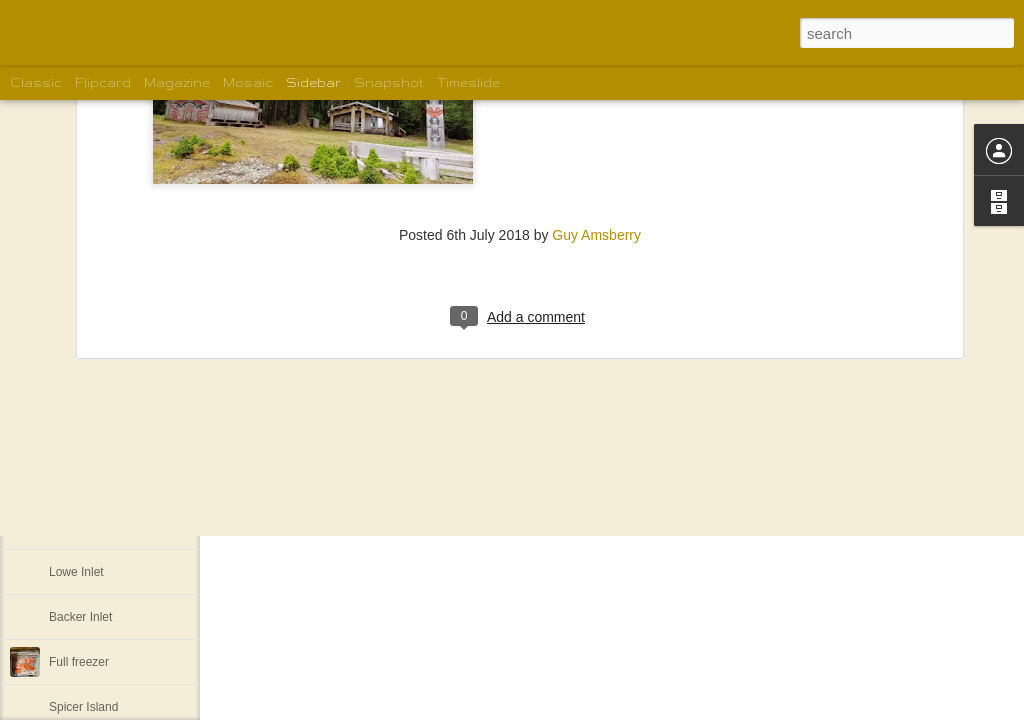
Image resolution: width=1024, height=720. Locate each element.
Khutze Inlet (80, 527)
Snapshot (389, 82)
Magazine (177, 82)
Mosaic (248, 82)
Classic (36, 82)
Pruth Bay (75, 437)
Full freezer (79, 662)
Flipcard (103, 82)
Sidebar (313, 82)
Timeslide (468, 82)
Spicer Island (83, 707)
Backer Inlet (80, 617)
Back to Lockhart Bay (105, 482)
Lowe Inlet (76, 572)
